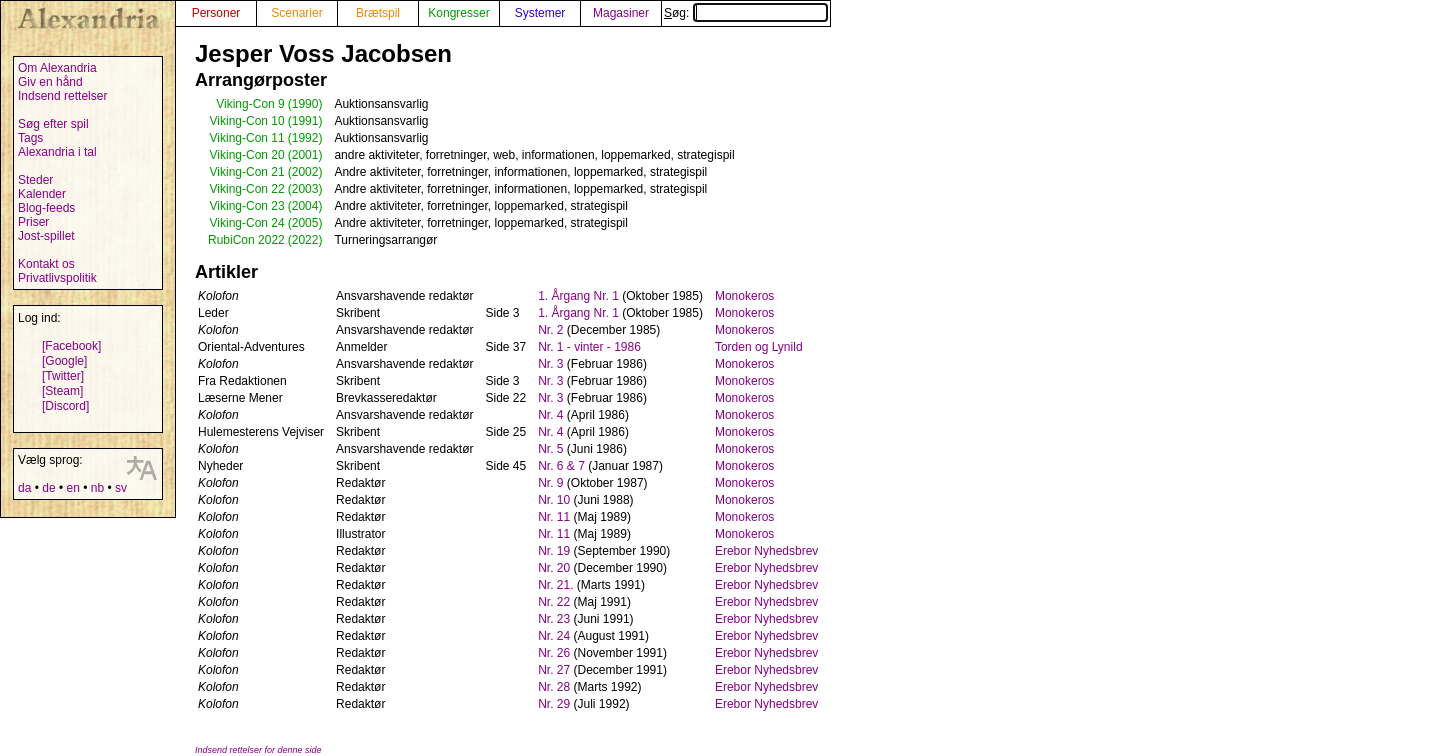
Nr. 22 (554, 602)
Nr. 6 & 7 (561, 466)
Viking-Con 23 (247, 206)
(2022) (305, 240)
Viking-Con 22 (247, 189)
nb (97, 488)
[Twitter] (63, 376)
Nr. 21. (555, 585)
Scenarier (296, 13)
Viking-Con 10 (247, 121)
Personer (216, 13)
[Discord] (65, 406)
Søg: (746, 13)
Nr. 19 (554, 551)
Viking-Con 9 (250, 104)
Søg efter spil (53, 124)
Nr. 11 (554, 517)
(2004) (305, 206)
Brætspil (378, 13)
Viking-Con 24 (247, 223)
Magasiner (621, 13)
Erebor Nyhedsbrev (766, 551)
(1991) (305, 121)
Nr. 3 (550, 364)
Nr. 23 (554, 619)
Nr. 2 (550, 330)
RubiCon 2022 (246, 240)
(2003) (305, 189)
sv (121, 488)
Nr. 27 (554, 670)
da (24, 488)
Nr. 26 (554, 653)
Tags (30, 138)
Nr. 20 (554, 568)
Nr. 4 (550, 415)
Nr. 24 (554, 636)
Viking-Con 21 (247, 172)
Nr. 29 (554, 704)
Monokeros (744, 296)
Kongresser (458, 13)
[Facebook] (71, 346)
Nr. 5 (550, 449)
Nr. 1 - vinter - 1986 (589, 347)
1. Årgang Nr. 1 (578, 296)
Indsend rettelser (62, 96)
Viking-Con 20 (247, 155)
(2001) (305, 155)
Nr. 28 (554, 687)
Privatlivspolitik (57, 278)
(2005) (305, 223)
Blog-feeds (46, 208)
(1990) (305, 104)
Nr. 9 (550, 483)
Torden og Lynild (759, 347)
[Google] (64, 361)
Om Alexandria (57, 68)
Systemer (540, 13)
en (72, 488)
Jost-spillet (46, 236)
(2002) (305, 172)
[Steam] (62, 391)
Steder (35, 180)
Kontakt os (46, 264)
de (48, 488)
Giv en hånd (50, 82)
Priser (33, 222)
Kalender (42, 194)
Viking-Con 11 (247, 138)
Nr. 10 (554, 500)
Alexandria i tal (57, 152)
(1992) (305, 138)
